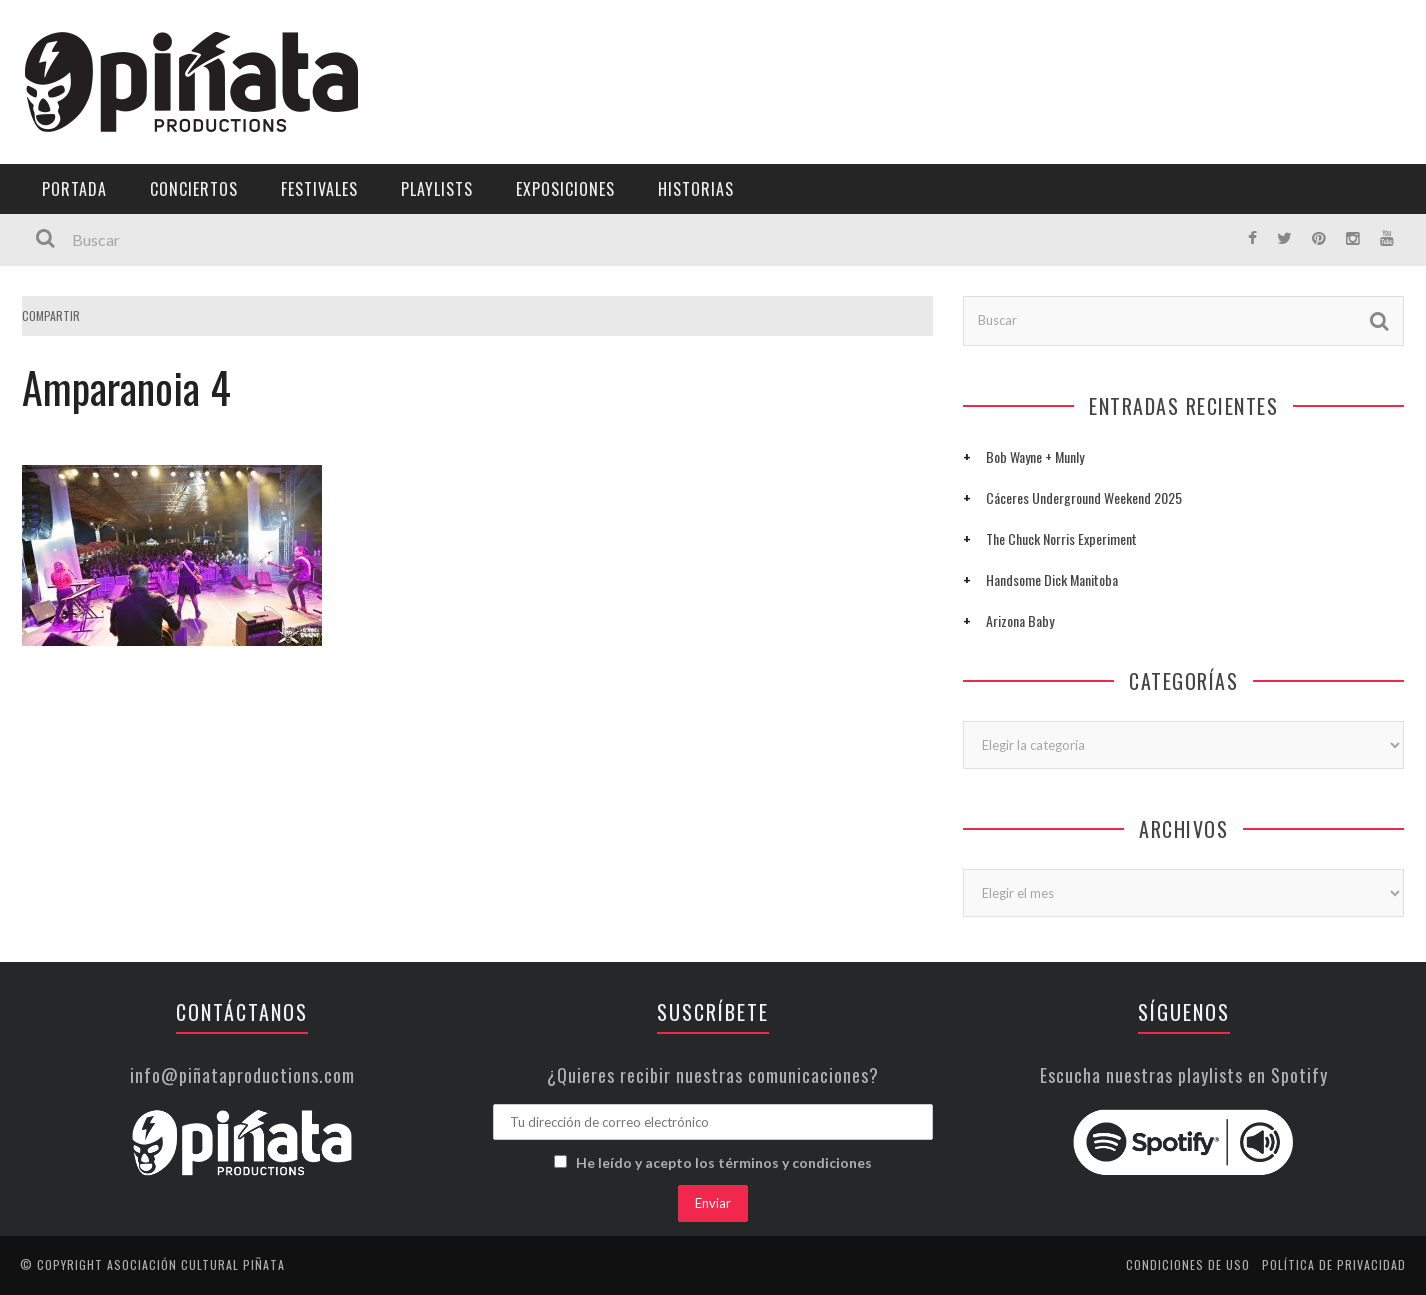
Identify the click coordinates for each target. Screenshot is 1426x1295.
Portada (74, 189)
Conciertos (194, 189)
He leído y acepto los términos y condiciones (724, 1162)
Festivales (319, 189)
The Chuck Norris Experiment (1061, 538)
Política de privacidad (1334, 1264)
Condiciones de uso (1188, 1264)
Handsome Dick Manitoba (1052, 579)
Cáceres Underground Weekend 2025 (1084, 497)
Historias (696, 189)
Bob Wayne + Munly (1035, 456)
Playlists (437, 189)
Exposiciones (565, 189)
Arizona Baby (1020, 620)
